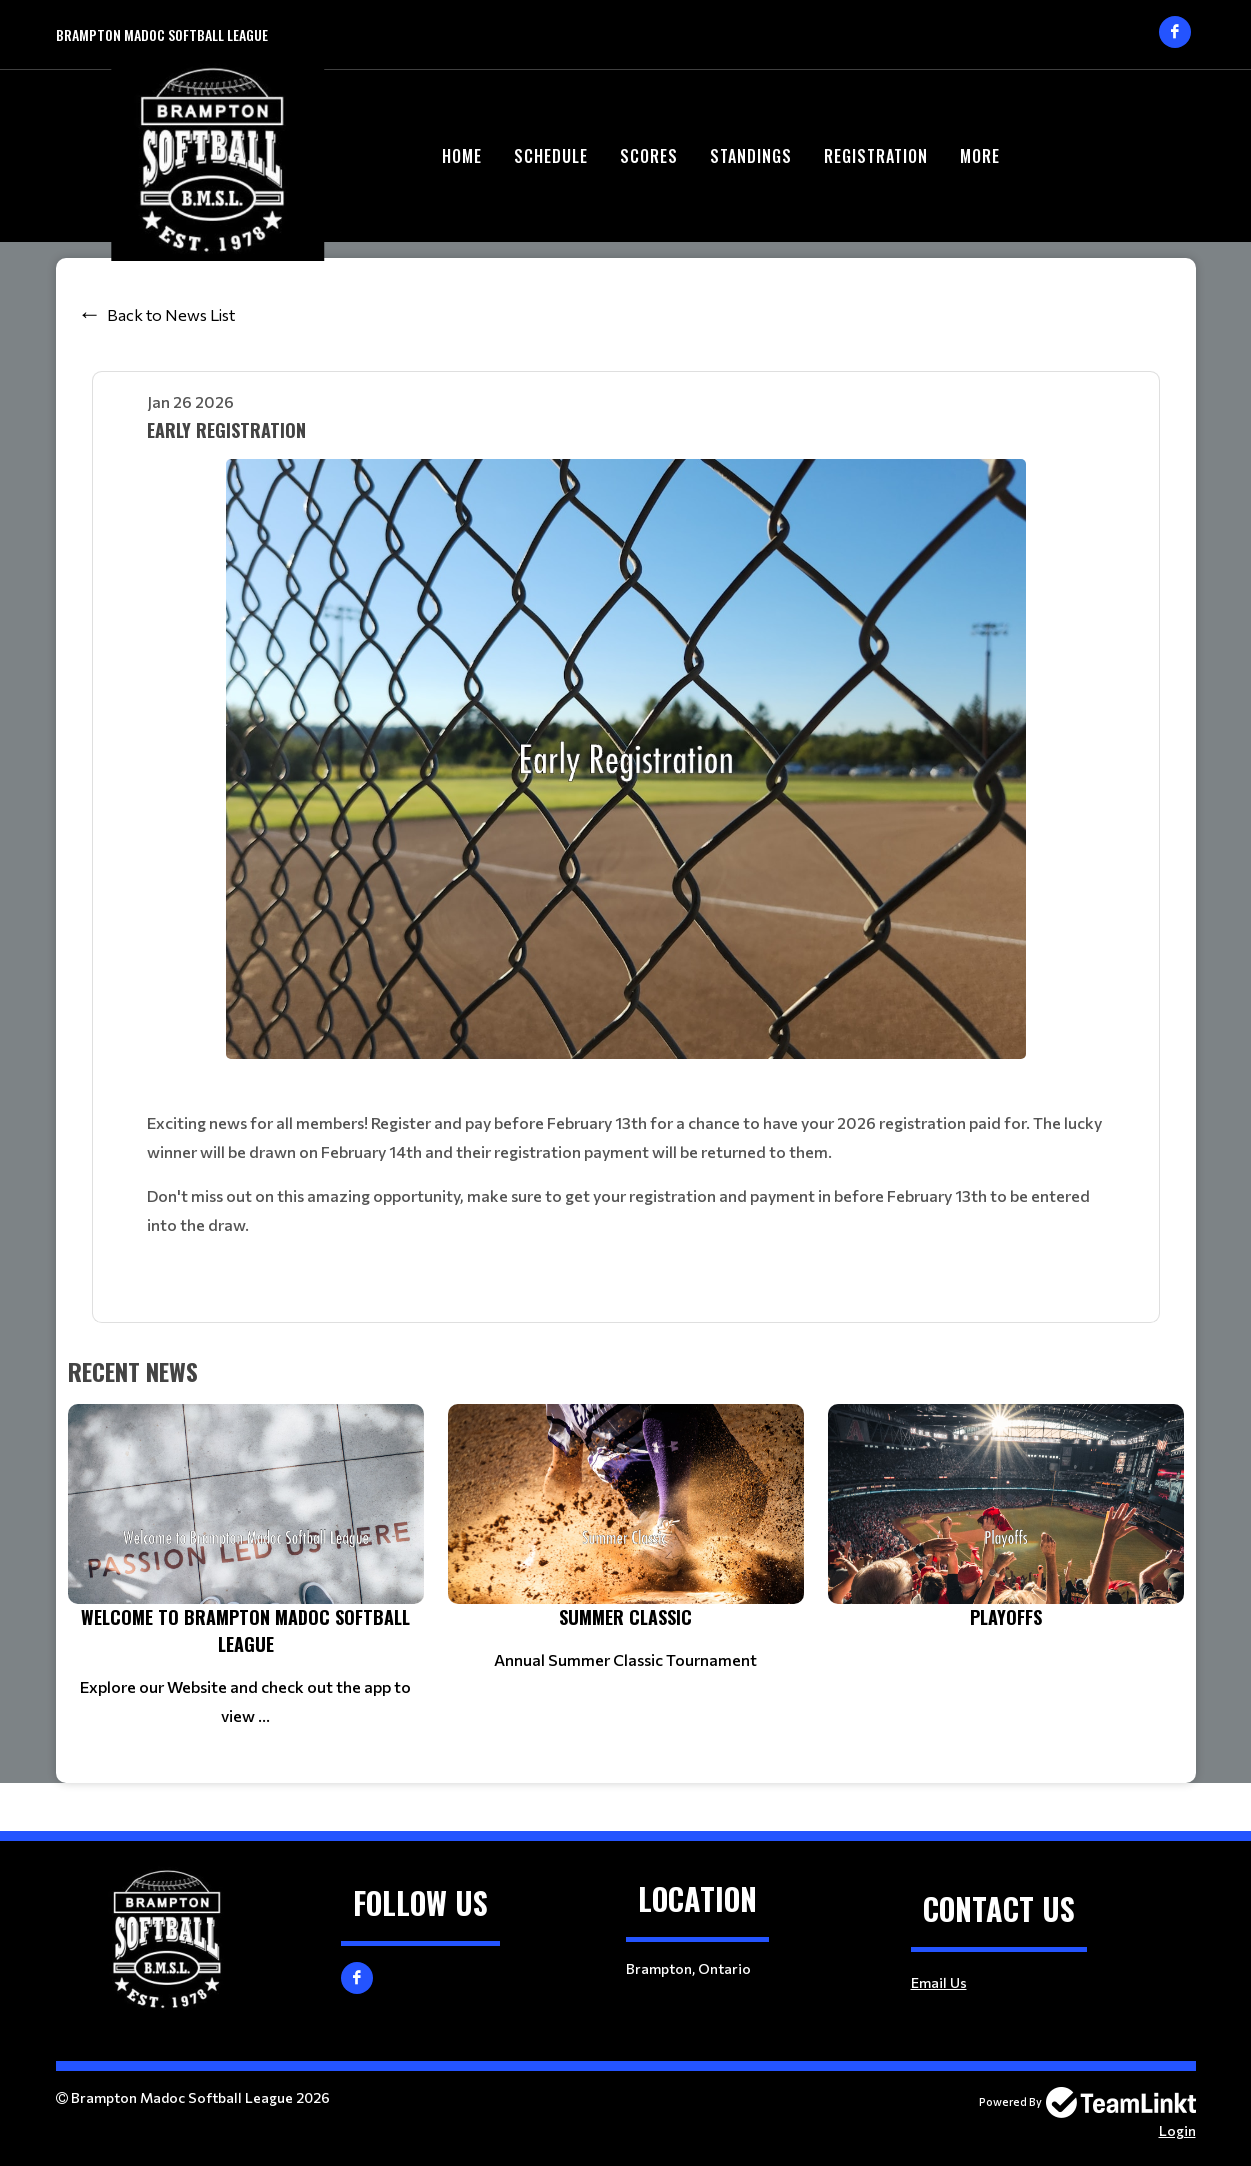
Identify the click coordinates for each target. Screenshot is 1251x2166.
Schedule (551, 156)
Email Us (939, 1982)
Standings (751, 156)
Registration (876, 156)
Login (1177, 2130)
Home (462, 156)
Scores (649, 156)
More (980, 156)
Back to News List (171, 314)
